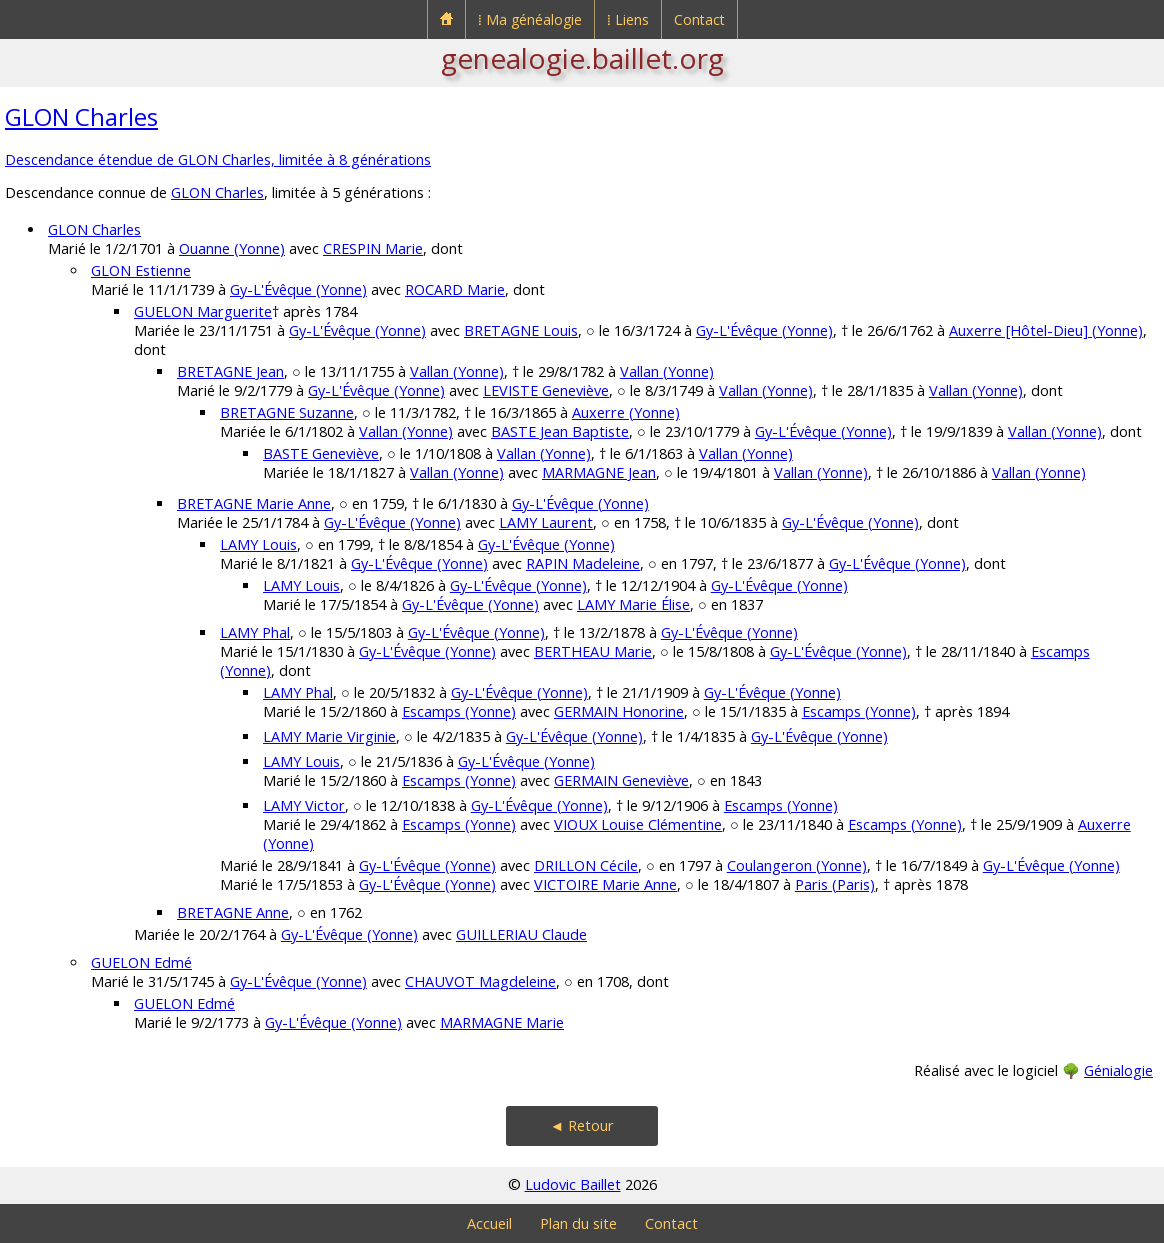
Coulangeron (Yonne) (797, 865)
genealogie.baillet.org (582, 58)
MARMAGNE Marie (502, 1022)
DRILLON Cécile (586, 865)
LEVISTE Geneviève (546, 390)
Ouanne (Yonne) (232, 248)
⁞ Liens (628, 19)
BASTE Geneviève (321, 453)
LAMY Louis (258, 544)
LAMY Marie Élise (633, 604)
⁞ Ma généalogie (530, 19)
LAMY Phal (255, 632)
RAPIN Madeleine (583, 563)
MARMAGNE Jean (599, 472)
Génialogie (1118, 1070)
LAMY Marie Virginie (329, 736)
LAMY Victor (304, 805)
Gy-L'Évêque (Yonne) (298, 289)
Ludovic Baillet (573, 1184)
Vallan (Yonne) (457, 371)
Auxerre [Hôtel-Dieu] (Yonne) (1046, 330)
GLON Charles (81, 116)
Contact (699, 19)
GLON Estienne (141, 270)
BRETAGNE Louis (521, 330)
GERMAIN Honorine (619, 711)
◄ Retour (582, 1125)
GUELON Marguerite (203, 311)
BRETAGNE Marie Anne (254, 503)
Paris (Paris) (835, 884)
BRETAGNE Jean (230, 371)
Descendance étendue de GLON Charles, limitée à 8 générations (218, 159)
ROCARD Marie (455, 289)
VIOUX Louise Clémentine (638, 824)
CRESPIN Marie (373, 248)
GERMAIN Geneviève (621, 780)
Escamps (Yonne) (459, 711)
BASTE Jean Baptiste (560, 431)
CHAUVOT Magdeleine (480, 981)
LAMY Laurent (546, 522)
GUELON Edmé (141, 962)
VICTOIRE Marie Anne (605, 884)
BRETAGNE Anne (233, 912)
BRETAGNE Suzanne (287, 412)
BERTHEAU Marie (593, 651)
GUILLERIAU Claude (521, 934)
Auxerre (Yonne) (626, 412)
